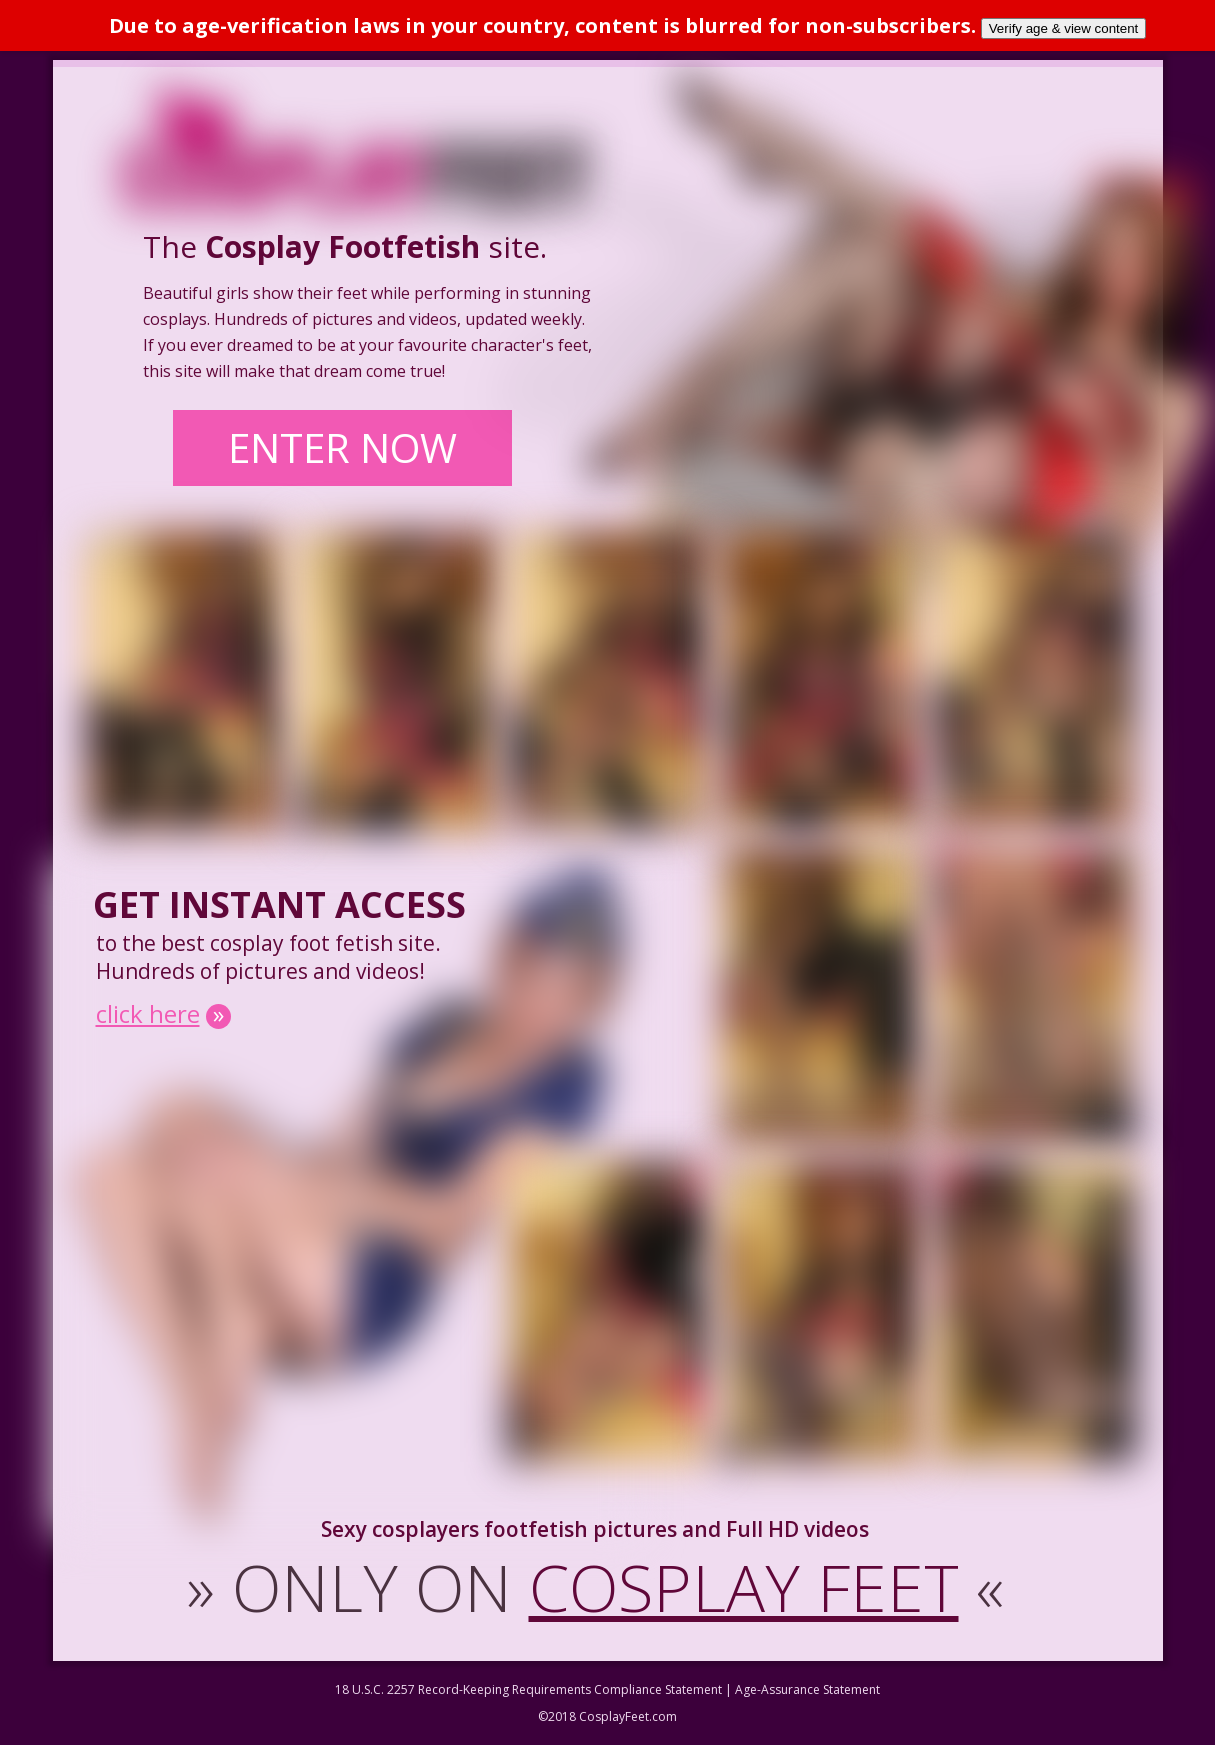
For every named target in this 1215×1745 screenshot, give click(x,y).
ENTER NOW (342, 447)
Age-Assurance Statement (807, 1689)
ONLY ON (595, 1587)
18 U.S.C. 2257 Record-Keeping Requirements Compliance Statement (528, 1689)
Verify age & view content (1064, 28)
